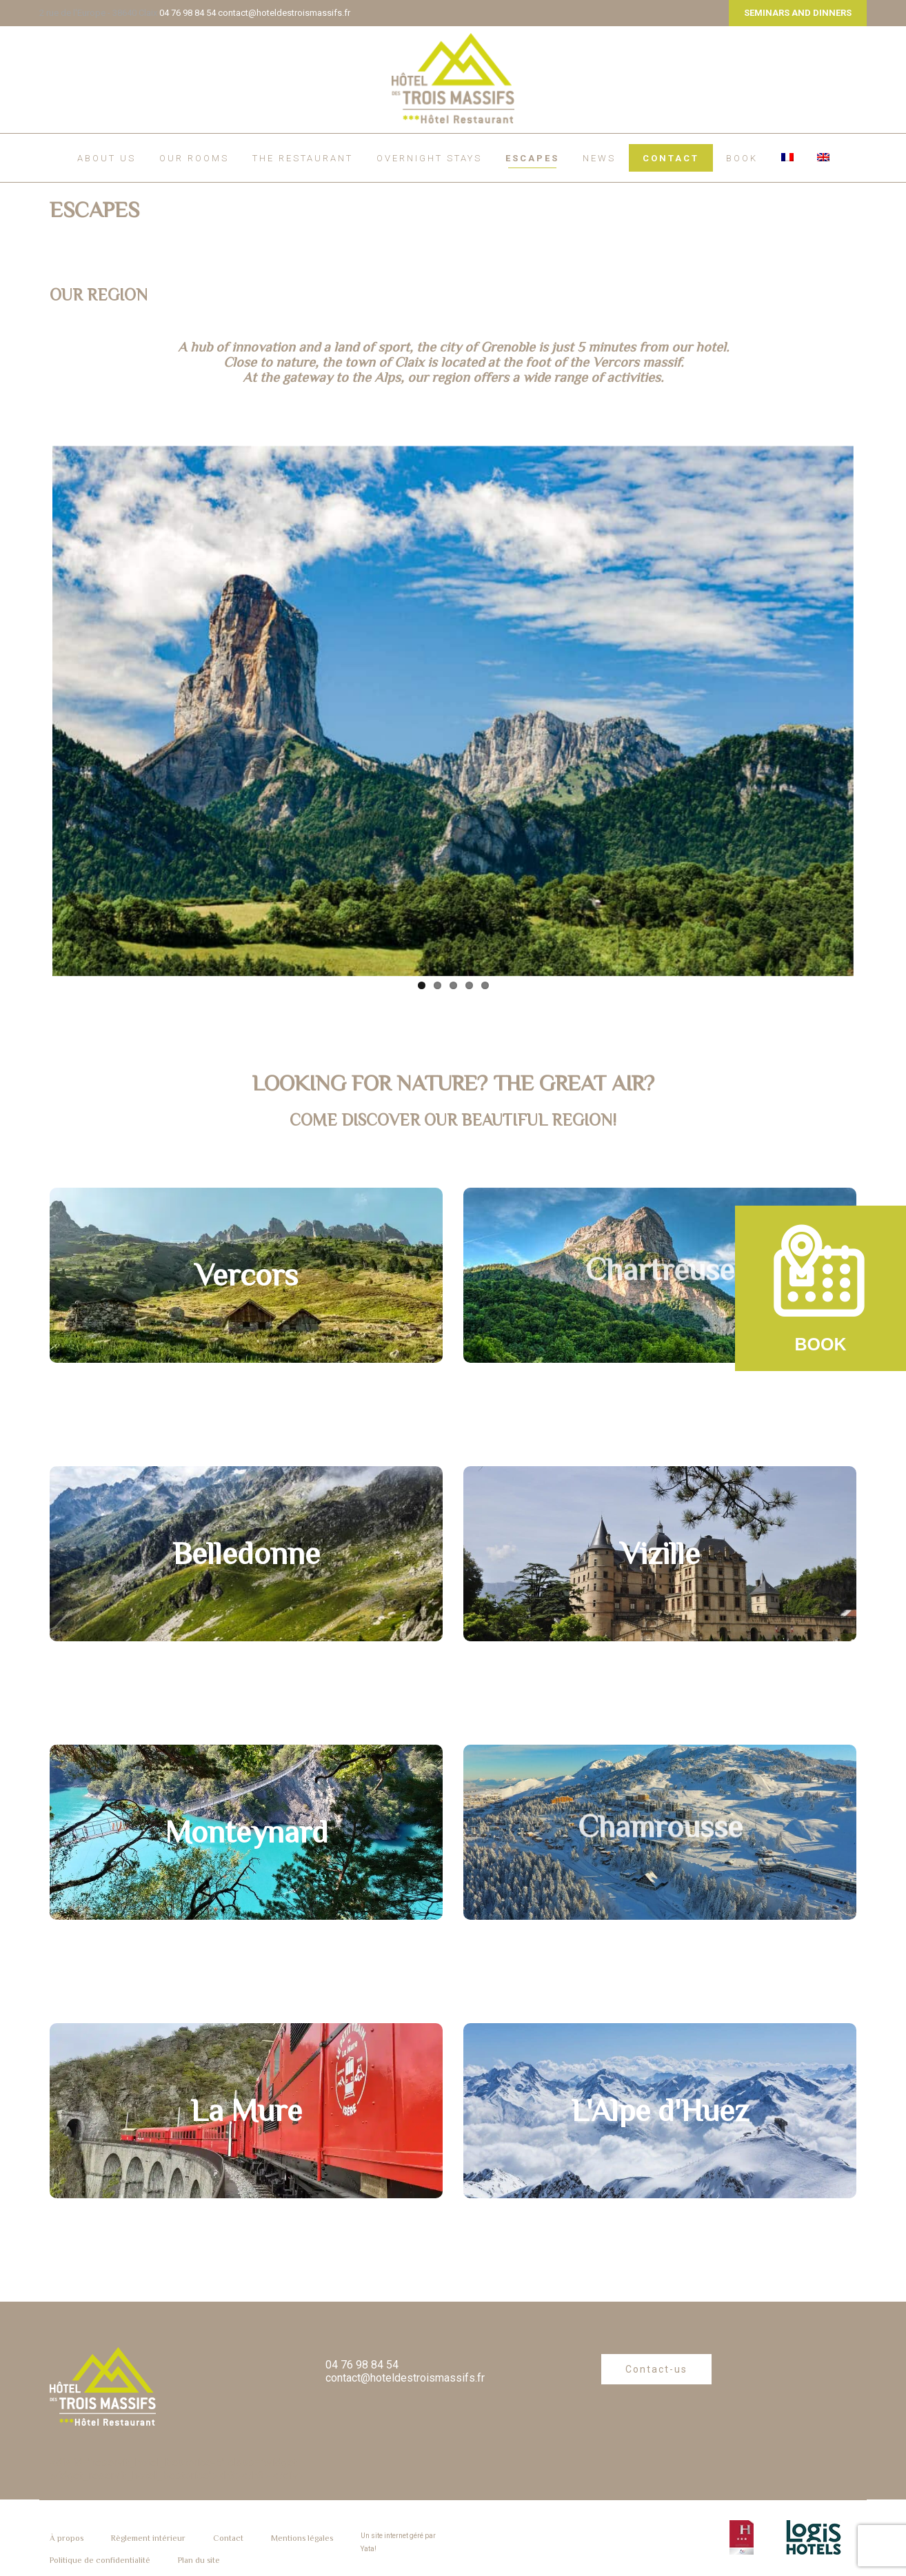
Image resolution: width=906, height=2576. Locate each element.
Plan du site (199, 2560)
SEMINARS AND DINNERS (798, 13)
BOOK (742, 158)
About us (106, 158)
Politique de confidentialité (100, 2560)
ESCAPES (532, 158)
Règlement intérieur (148, 2538)
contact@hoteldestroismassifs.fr (284, 13)
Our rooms (194, 158)
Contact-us (656, 2369)
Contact (671, 158)
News (599, 158)
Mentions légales (302, 2538)
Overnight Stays (429, 158)
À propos (66, 2538)
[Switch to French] (787, 157)
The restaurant (302, 158)
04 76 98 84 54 (187, 13)
